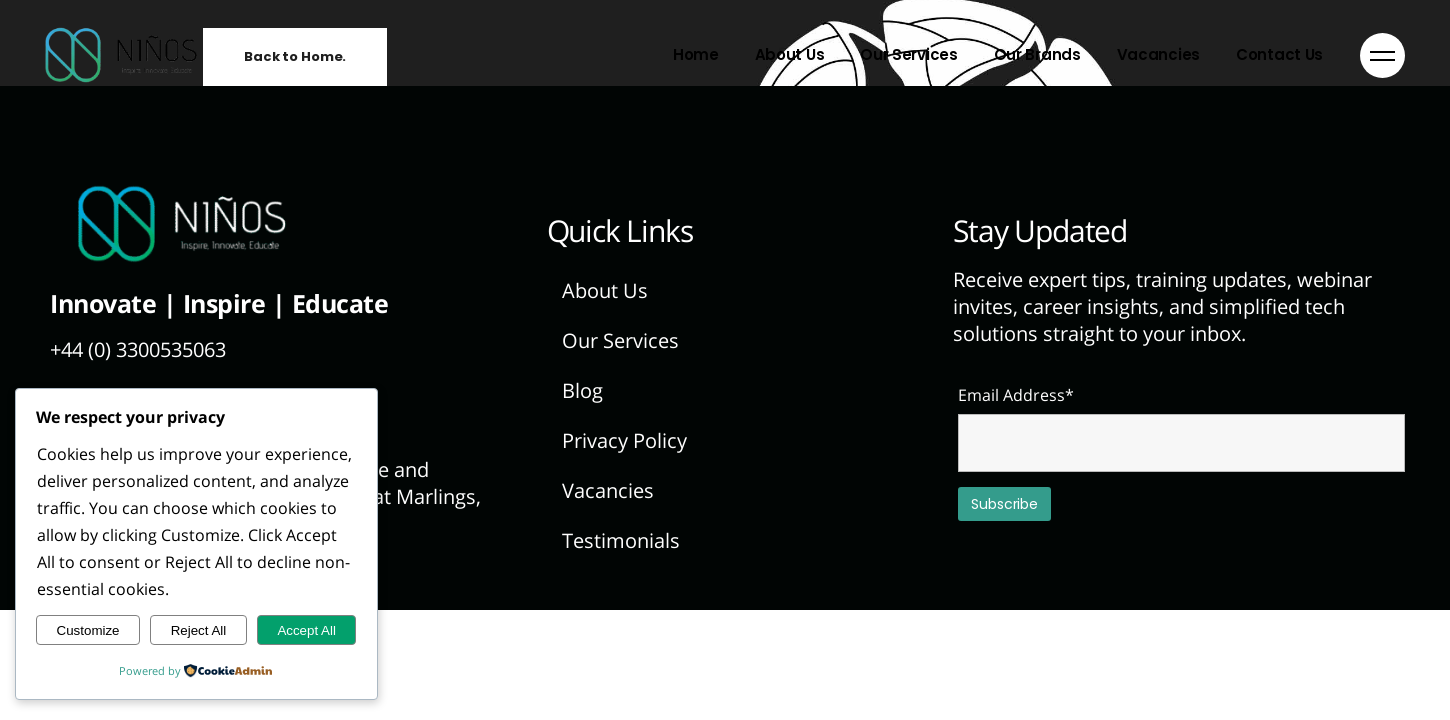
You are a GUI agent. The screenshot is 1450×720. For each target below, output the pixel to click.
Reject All (199, 630)
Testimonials (621, 540)
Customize (88, 630)
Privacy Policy (624, 440)
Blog (582, 390)
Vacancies (608, 490)
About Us (605, 290)
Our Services (620, 340)
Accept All (306, 630)
